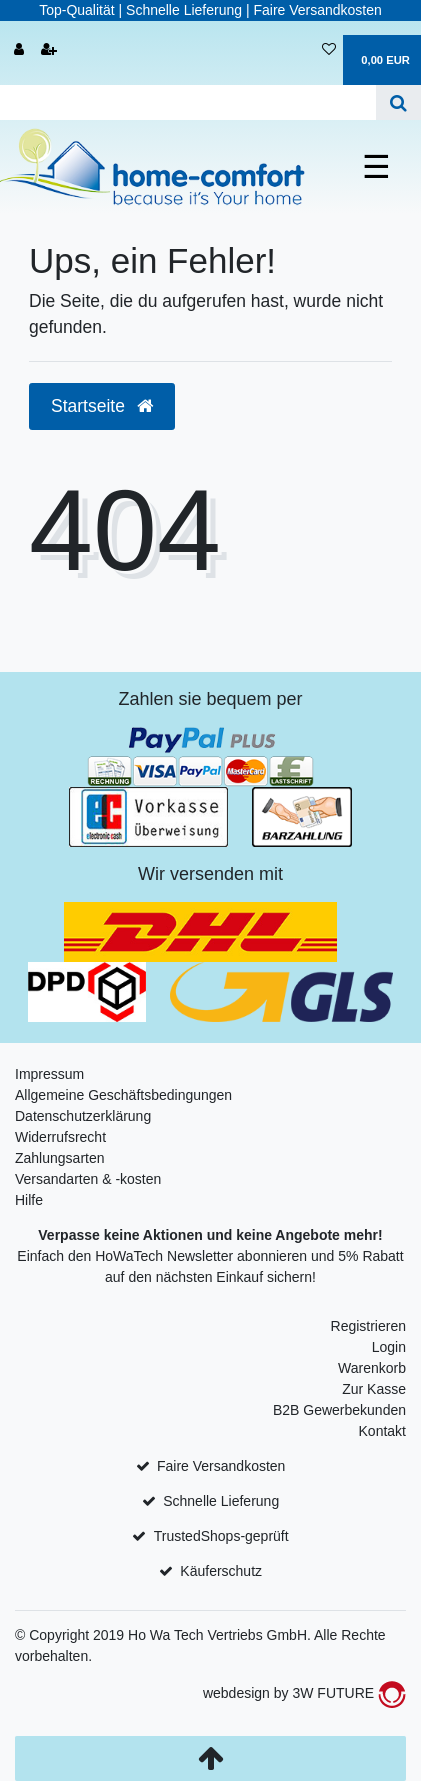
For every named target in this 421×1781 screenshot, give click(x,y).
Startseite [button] (102, 406)
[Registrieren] (49, 50)
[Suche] (398, 102)
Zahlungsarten (60, 1158)
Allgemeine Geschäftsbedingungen (123, 1095)
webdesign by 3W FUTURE (304, 1693)
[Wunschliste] (329, 50)
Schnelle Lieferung (221, 1501)
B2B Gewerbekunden (339, 1410)
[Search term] (188, 102)
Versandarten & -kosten (88, 1179)
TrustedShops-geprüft (221, 1536)
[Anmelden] (19, 50)
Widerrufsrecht (60, 1137)
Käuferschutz (221, 1571)
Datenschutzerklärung (83, 1116)
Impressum (49, 1074)
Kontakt (382, 1431)
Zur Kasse (374, 1389)
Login (389, 1347)
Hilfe (29, 1200)
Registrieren (368, 1326)
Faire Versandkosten (221, 1466)
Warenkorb (372, 1368)
